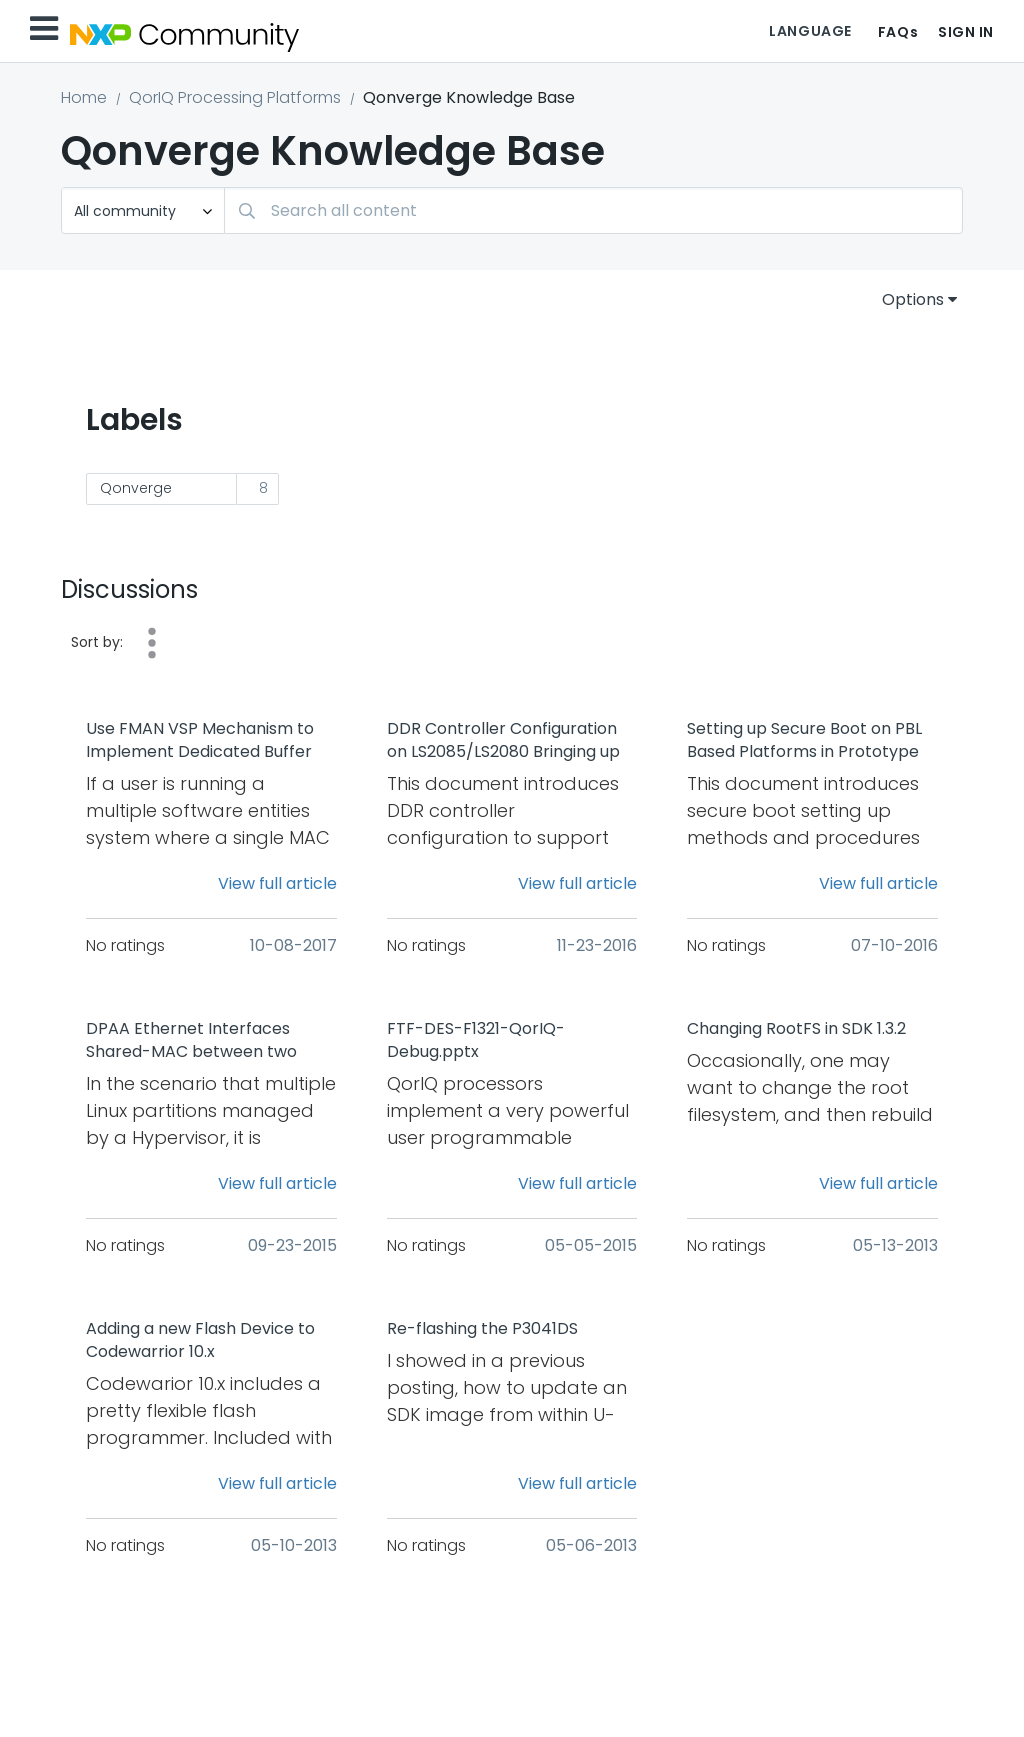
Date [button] (152, 643)
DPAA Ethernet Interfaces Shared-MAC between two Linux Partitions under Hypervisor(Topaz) (191, 1041)
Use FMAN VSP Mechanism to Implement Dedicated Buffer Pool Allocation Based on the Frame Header (200, 741)
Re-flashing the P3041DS (482, 1329)
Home (84, 97)
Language (810, 31)
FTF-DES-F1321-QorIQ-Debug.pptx (476, 1040)
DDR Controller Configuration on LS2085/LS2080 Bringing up (503, 740)
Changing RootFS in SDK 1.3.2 (796, 1029)
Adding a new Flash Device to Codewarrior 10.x (200, 1340)
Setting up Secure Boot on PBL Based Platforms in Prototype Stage (804, 741)
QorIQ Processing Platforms (235, 97)
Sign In (966, 32)
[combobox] (593, 210)
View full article (277, 883)
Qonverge (136, 488)
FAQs (898, 32)
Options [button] (913, 299)
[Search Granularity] (143, 210)
